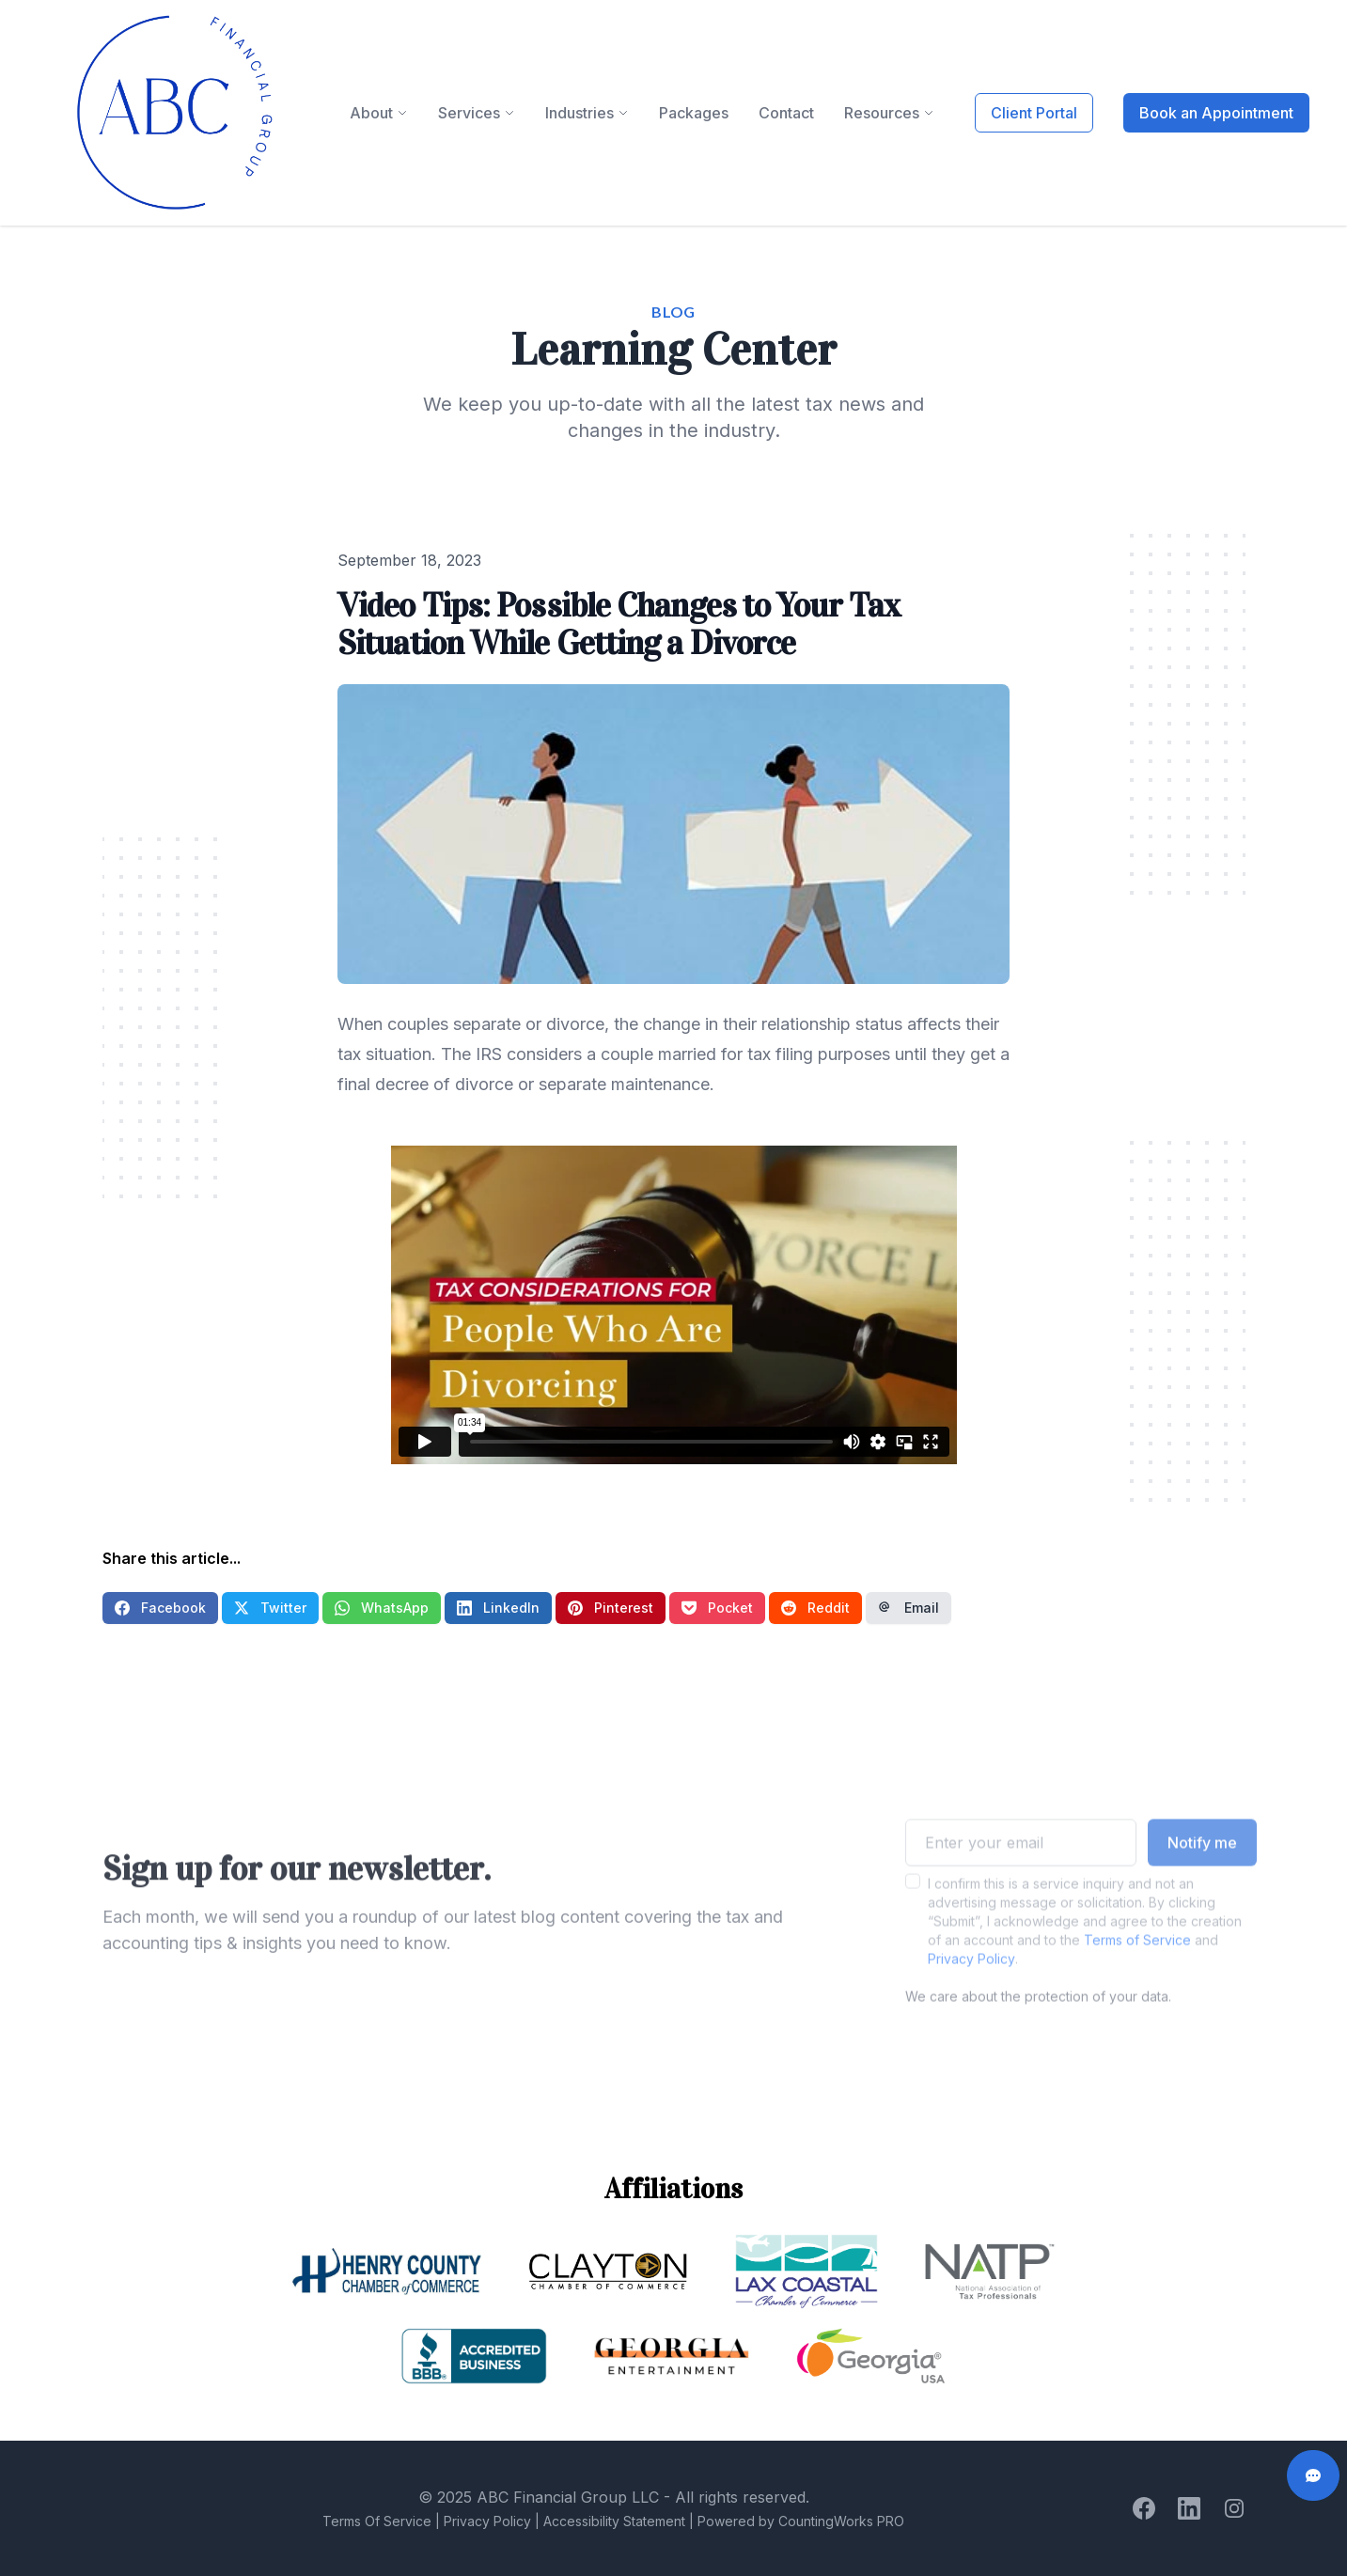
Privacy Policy (971, 1986)
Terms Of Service (376, 2521)
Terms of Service (1137, 1967)
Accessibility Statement (614, 2521)
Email (908, 1608)
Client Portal (1034, 112)
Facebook (160, 1608)
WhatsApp (382, 1608)
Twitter (270, 1608)
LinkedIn (498, 1608)
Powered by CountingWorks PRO (800, 2521)
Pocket (717, 1608)
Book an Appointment (1216, 112)
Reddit (815, 1608)
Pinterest (610, 1608)
